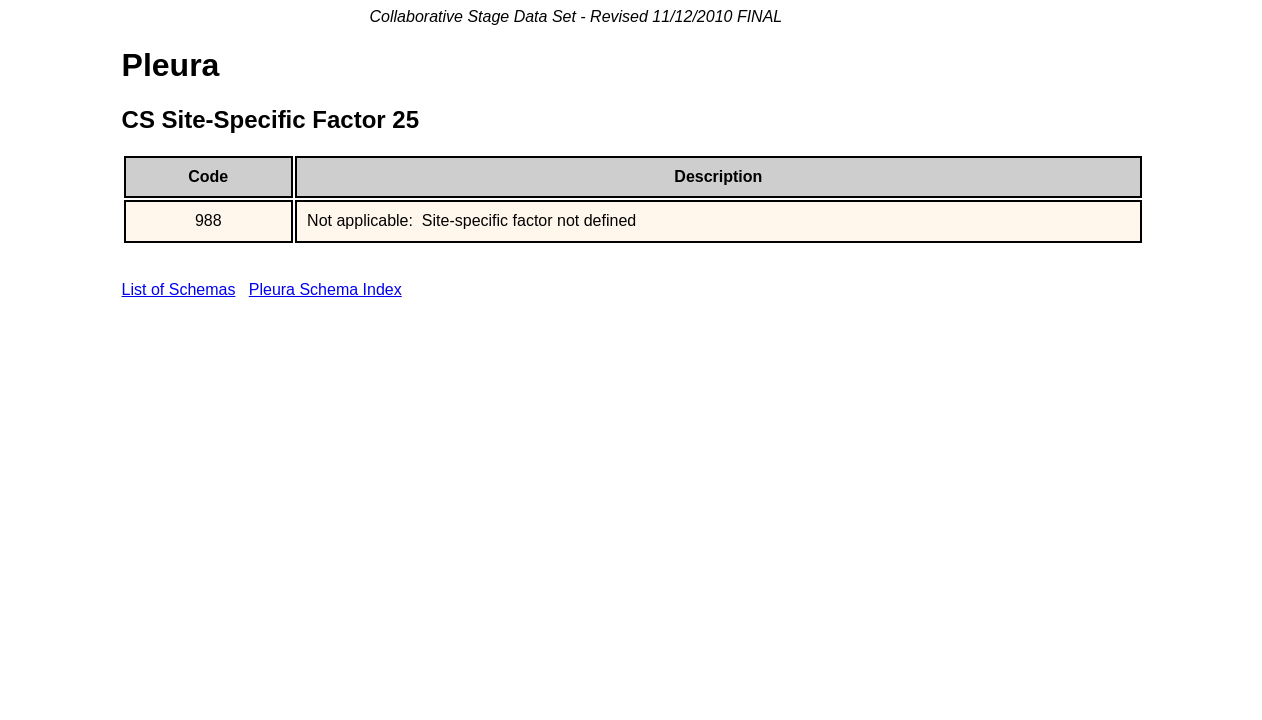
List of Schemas (179, 289)
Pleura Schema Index (325, 289)
